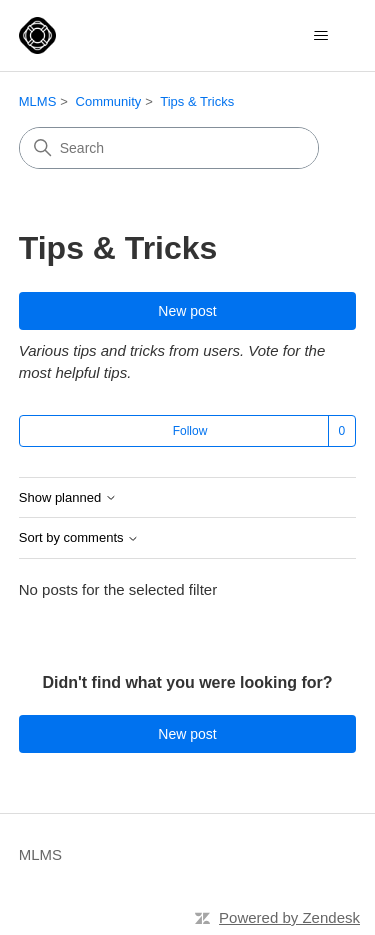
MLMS (38, 101)
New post (187, 311)
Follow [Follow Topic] (190, 431)
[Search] (169, 148)
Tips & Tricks (197, 101)
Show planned (68, 498)
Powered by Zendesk (289, 917)
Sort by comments (79, 538)
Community (109, 101)
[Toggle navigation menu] (320, 36)
